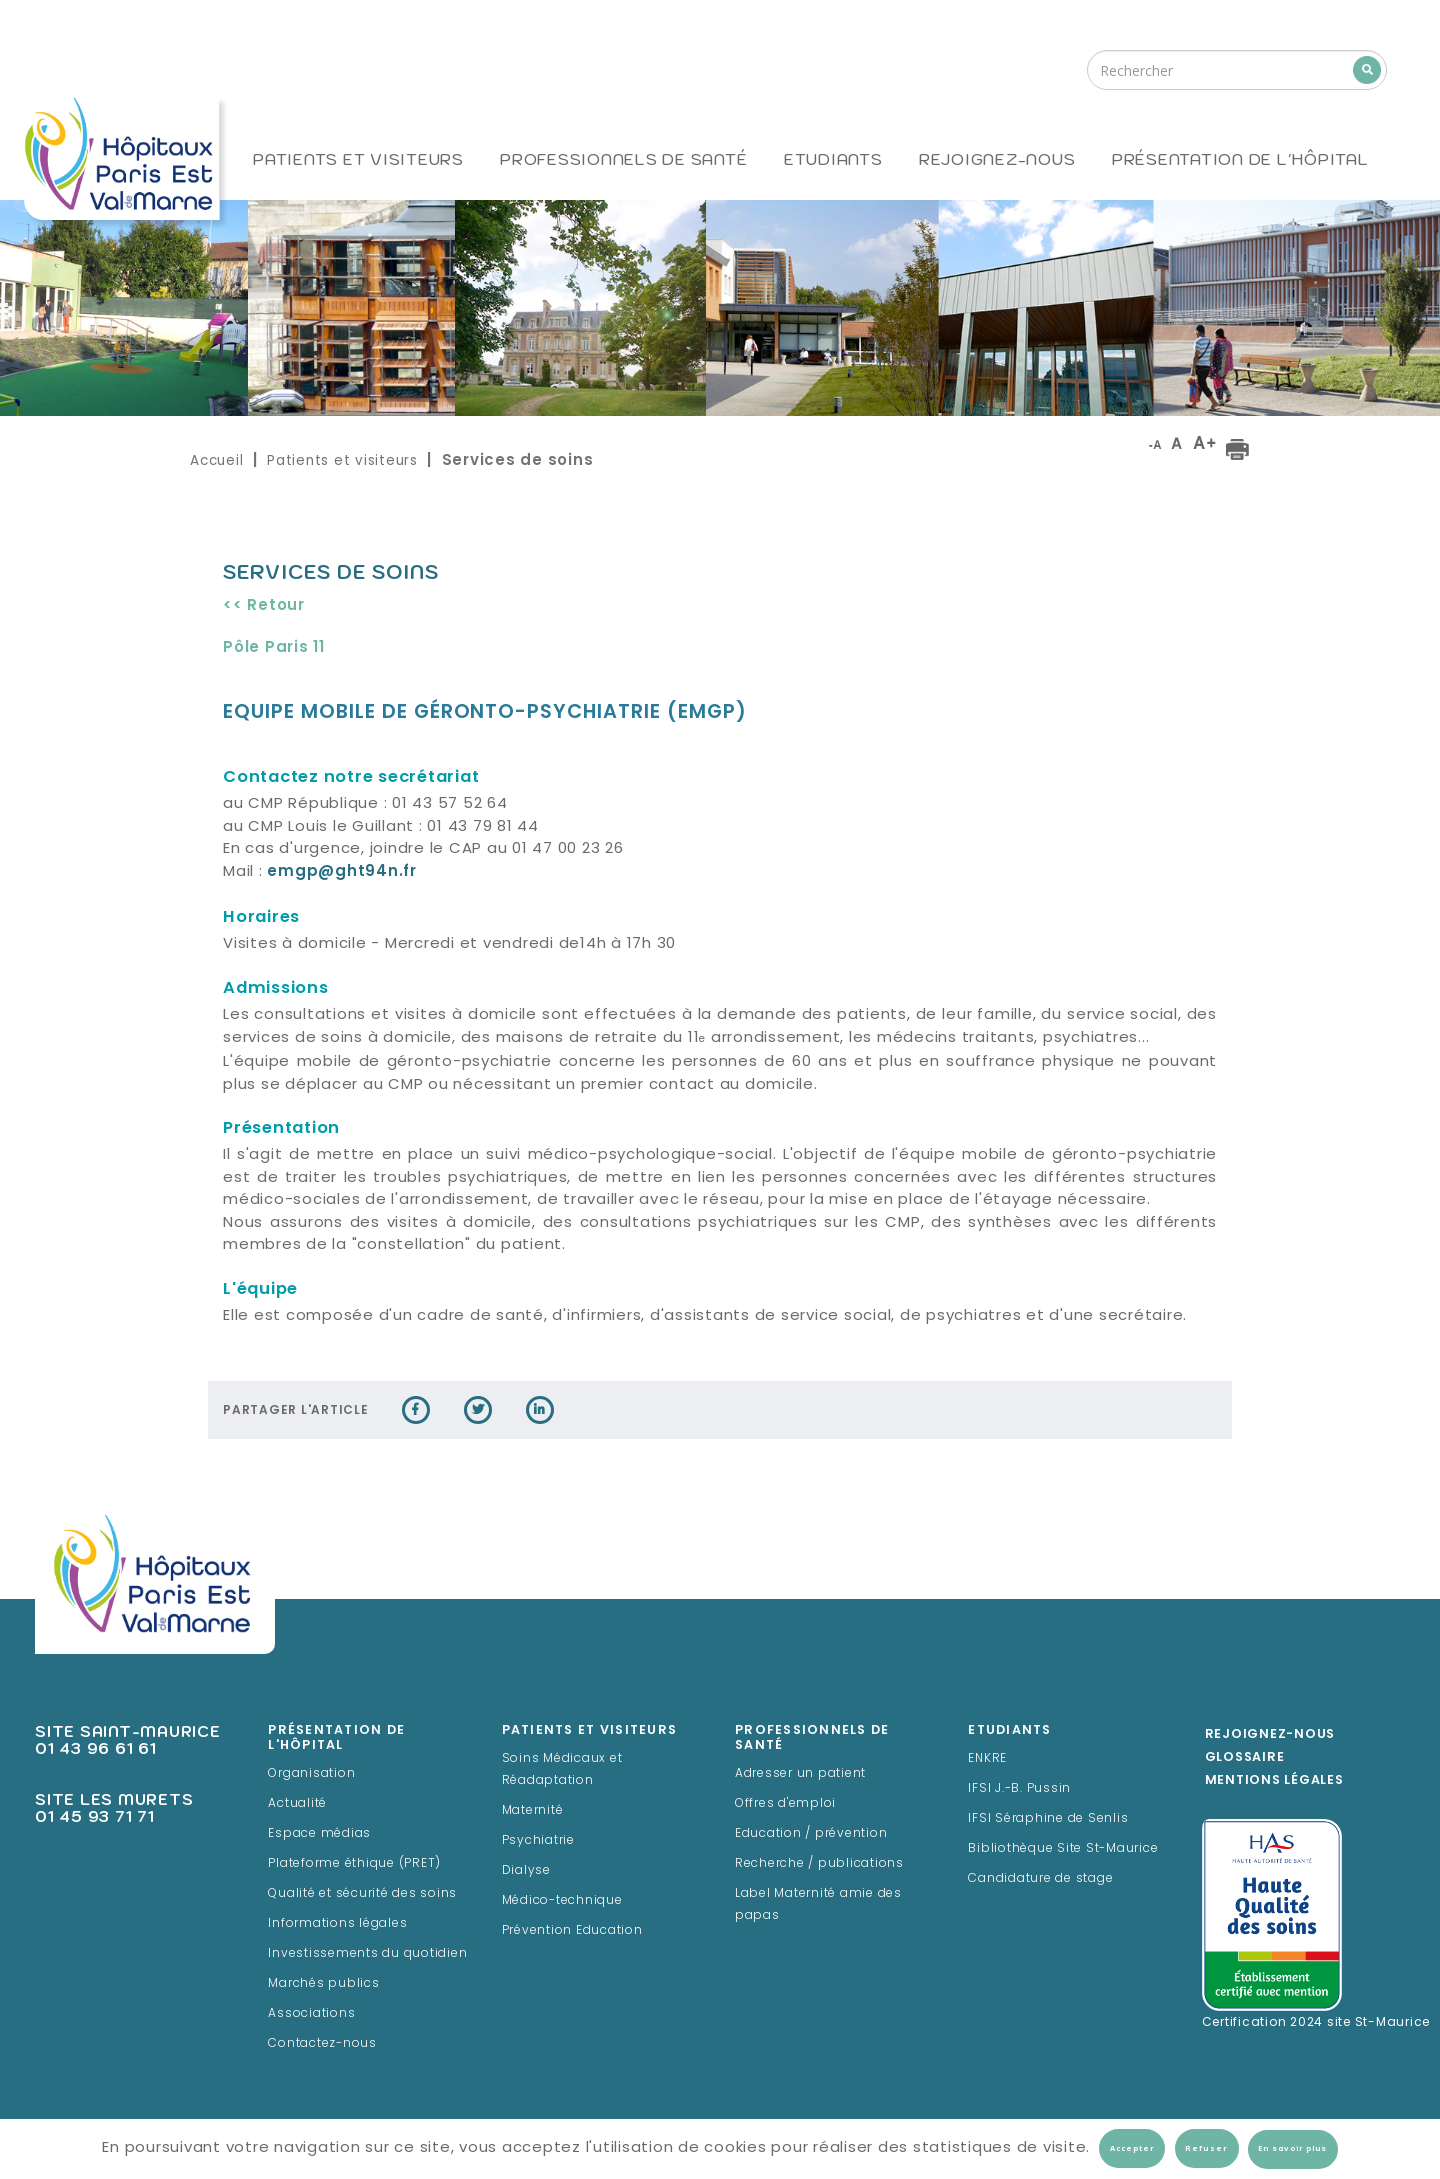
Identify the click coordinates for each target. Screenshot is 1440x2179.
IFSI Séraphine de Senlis (1048, 1819)
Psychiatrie (538, 1841)
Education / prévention (811, 1834)
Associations (311, 2014)
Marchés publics (323, 1984)
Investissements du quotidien (367, 1954)
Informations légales (337, 1924)
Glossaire (1245, 1758)
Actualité (297, 1804)
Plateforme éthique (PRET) (354, 1864)
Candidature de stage (1040, 1879)
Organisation (311, 1774)
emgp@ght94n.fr (342, 872)
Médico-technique (562, 1901)
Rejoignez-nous (997, 159)
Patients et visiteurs (358, 159)
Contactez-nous (322, 2044)
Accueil (216, 460)
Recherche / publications (819, 1864)
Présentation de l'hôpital (1240, 159)
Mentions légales (1274, 1781)
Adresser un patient (800, 1774)
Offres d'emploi (785, 1804)
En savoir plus (1292, 2149)
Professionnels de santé (623, 159)
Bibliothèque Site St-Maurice (1063, 1849)
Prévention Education (572, 1931)
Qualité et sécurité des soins (362, 1894)
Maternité (533, 1811)
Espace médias (319, 1834)
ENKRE (987, 1759)
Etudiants (833, 159)
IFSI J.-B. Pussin (1019, 1789)
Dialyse (526, 1871)
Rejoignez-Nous (1270, 1735)
